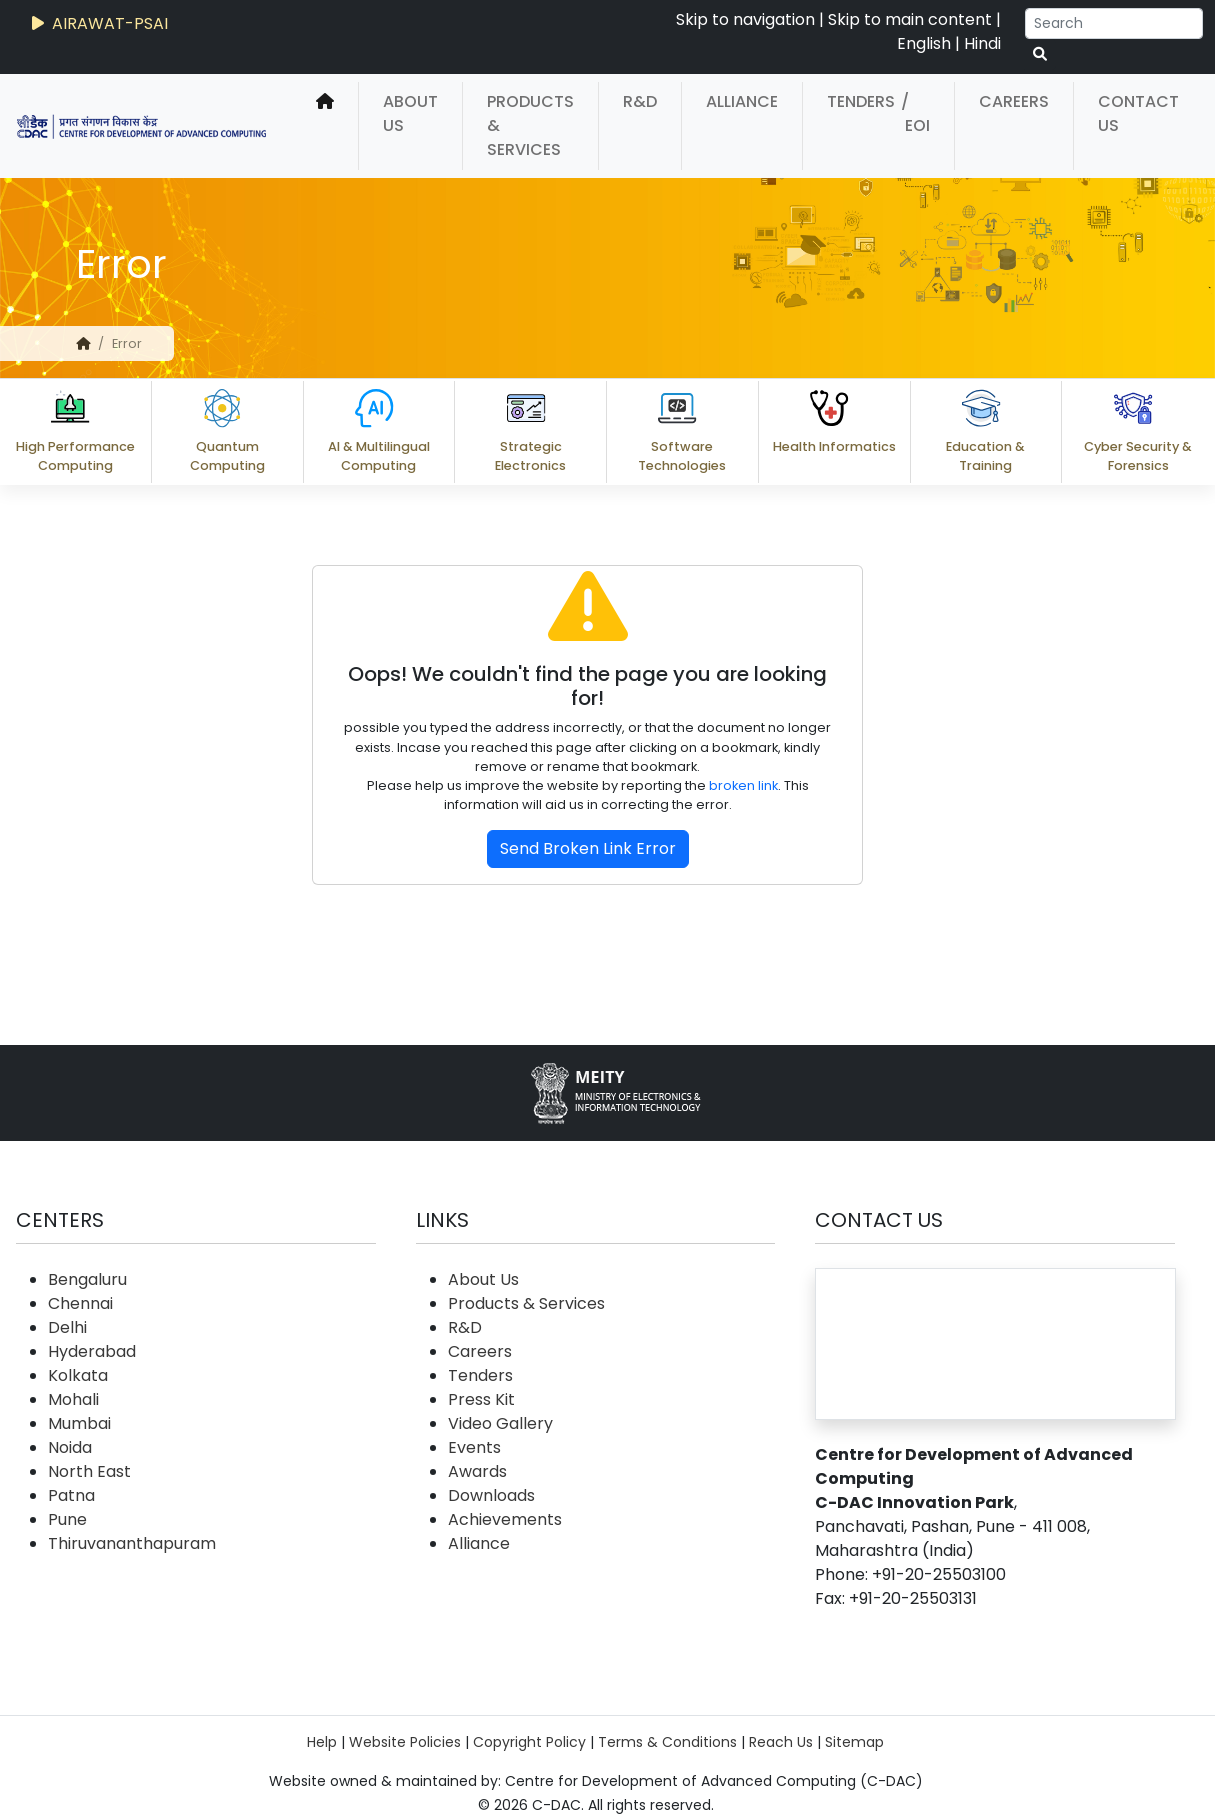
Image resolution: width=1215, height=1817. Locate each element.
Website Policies (405, 1742)
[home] (325, 126)
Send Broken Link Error (588, 848)
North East (89, 1471)
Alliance (742, 101)
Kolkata (78, 1375)
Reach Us (781, 1742)
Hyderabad (92, 1351)
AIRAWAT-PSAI (98, 23)
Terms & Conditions (667, 1742)
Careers (1014, 101)
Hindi (982, 43)
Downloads (491, 1495)
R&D (640, 101)
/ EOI (915, 113)
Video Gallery (500, 1423)
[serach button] (1040, 54)
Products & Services (530, 125)
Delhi (67, 1327)
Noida (70, 1447)
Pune (67, 1519)
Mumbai (79, 1423)
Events (474, 1447)
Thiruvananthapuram (132, 1543)
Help (322, 1742)
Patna (71, 1495)
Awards (477, 1471)
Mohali (73, 1399)
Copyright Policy (529, 1742)
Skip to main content (910, 19)
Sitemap (854, 1742)
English (924, 43)
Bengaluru (87, 1279)
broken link (743, 785)
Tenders (861, 101)
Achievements (505, 1519)
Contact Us (1138, 113)
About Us (410, 113)
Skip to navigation (745, 19)
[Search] (1114, 23)
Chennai (80, 1303)
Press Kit (481, 1399)
